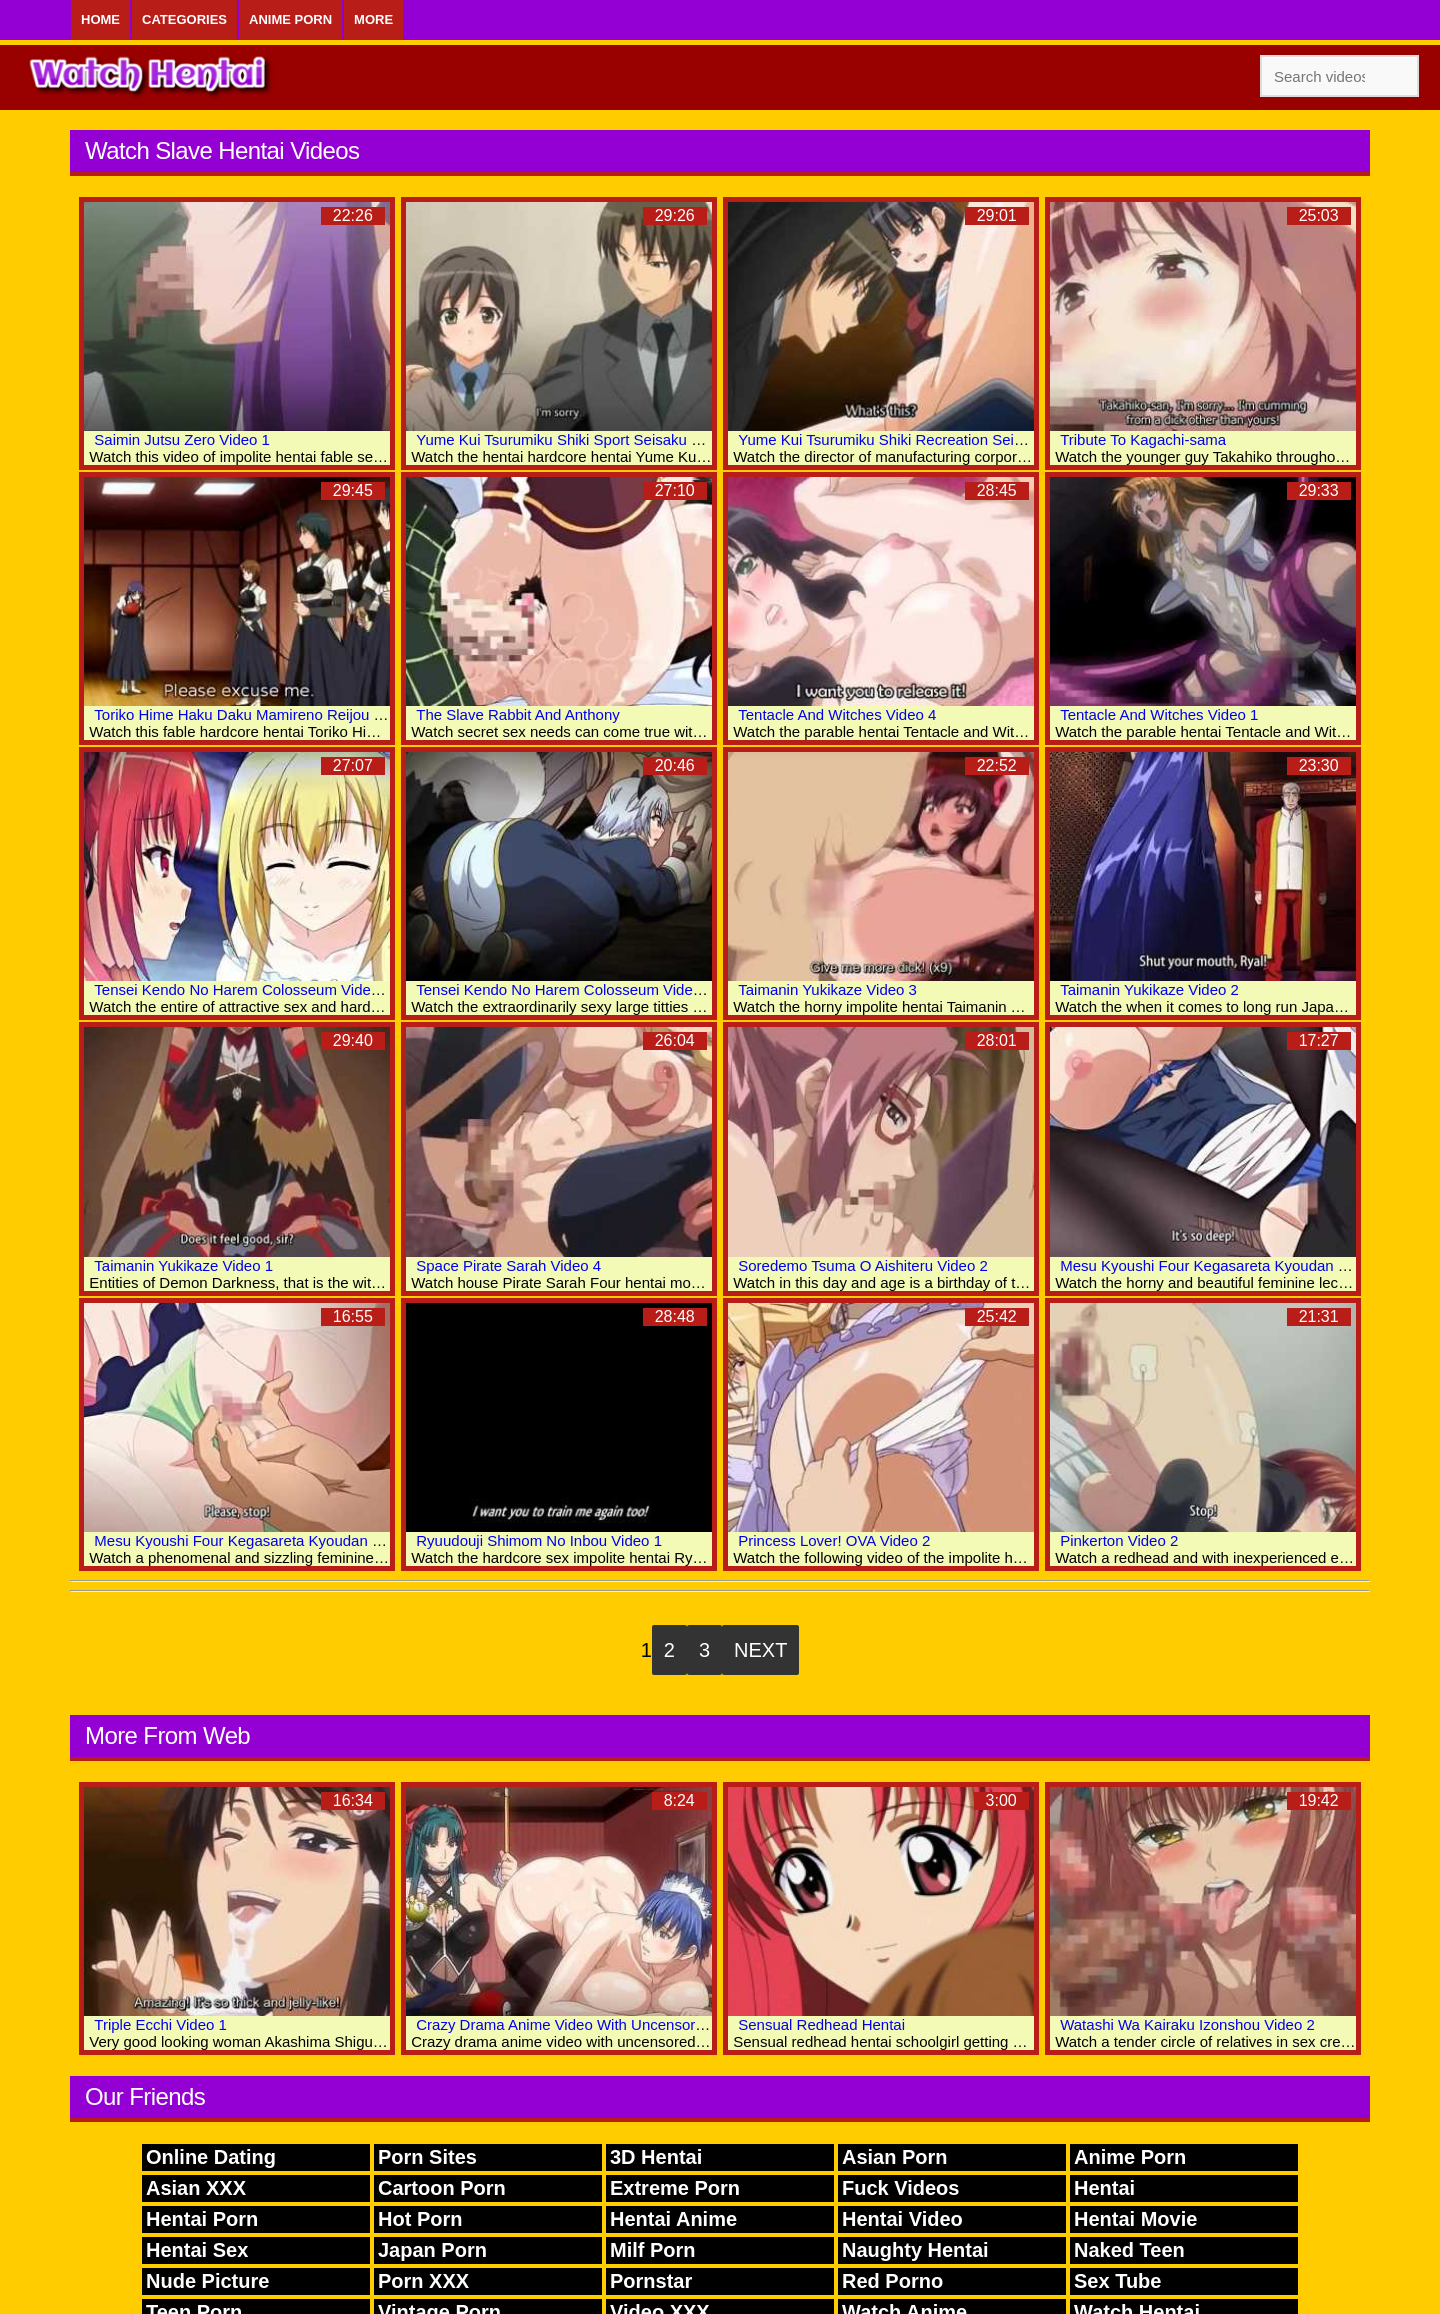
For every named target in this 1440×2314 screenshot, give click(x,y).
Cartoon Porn (442, 2188)
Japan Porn (432, 2250)
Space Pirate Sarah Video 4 (508, 1265)
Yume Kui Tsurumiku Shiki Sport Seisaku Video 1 (578, 439)
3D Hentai (656, 2157)
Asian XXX (196, 2188)
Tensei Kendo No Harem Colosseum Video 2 (564, 989)
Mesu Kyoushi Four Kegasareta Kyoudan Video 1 (258, 1540)
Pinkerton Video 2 (1119, 1540)
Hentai (1104, 2188)
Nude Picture (207, 2281)
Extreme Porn (675, 2188)
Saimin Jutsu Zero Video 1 (182, 439)
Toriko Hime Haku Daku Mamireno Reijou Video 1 (259, 714)
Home (100, 19)
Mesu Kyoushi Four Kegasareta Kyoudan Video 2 (1224, 1265)
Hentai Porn (202, 2219)
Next (760, 1650)
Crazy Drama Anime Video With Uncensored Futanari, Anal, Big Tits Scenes (668, 2024)
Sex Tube (1117, 2281)
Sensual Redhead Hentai (821, 2024)
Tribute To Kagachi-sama (1143, 439)
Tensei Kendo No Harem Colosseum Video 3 (242, 989)
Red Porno (892, 2281)
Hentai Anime (673, 2219)
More (373, 19)
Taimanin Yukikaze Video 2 (1149, 989)
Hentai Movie (1135, 2219)
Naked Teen (1129, 2250)
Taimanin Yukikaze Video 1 (183, 1265)
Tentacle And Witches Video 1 (1159, 714)
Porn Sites (427, 2157)
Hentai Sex (197, 2250)
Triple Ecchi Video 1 (160, 2024)
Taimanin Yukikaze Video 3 (827, 989)
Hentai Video (902, 2219)
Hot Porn (420, 2219)
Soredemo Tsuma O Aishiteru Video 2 (863, 1265)
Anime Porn (290, 19)
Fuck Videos (900, 2188)
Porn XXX (423, 2281)
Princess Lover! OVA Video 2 (834, 1540)
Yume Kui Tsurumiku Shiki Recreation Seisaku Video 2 (919, 439)
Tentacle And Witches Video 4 (837, 714)
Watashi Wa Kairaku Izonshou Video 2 (1187, 2024)
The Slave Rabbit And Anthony (517, 714)
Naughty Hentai (915, 2250)
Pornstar (651, 2281)
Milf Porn (653, 2250)
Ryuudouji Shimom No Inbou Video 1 (539, 1540)
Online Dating (211, 2157)
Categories (184, 19)
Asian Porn (895, 2157)
